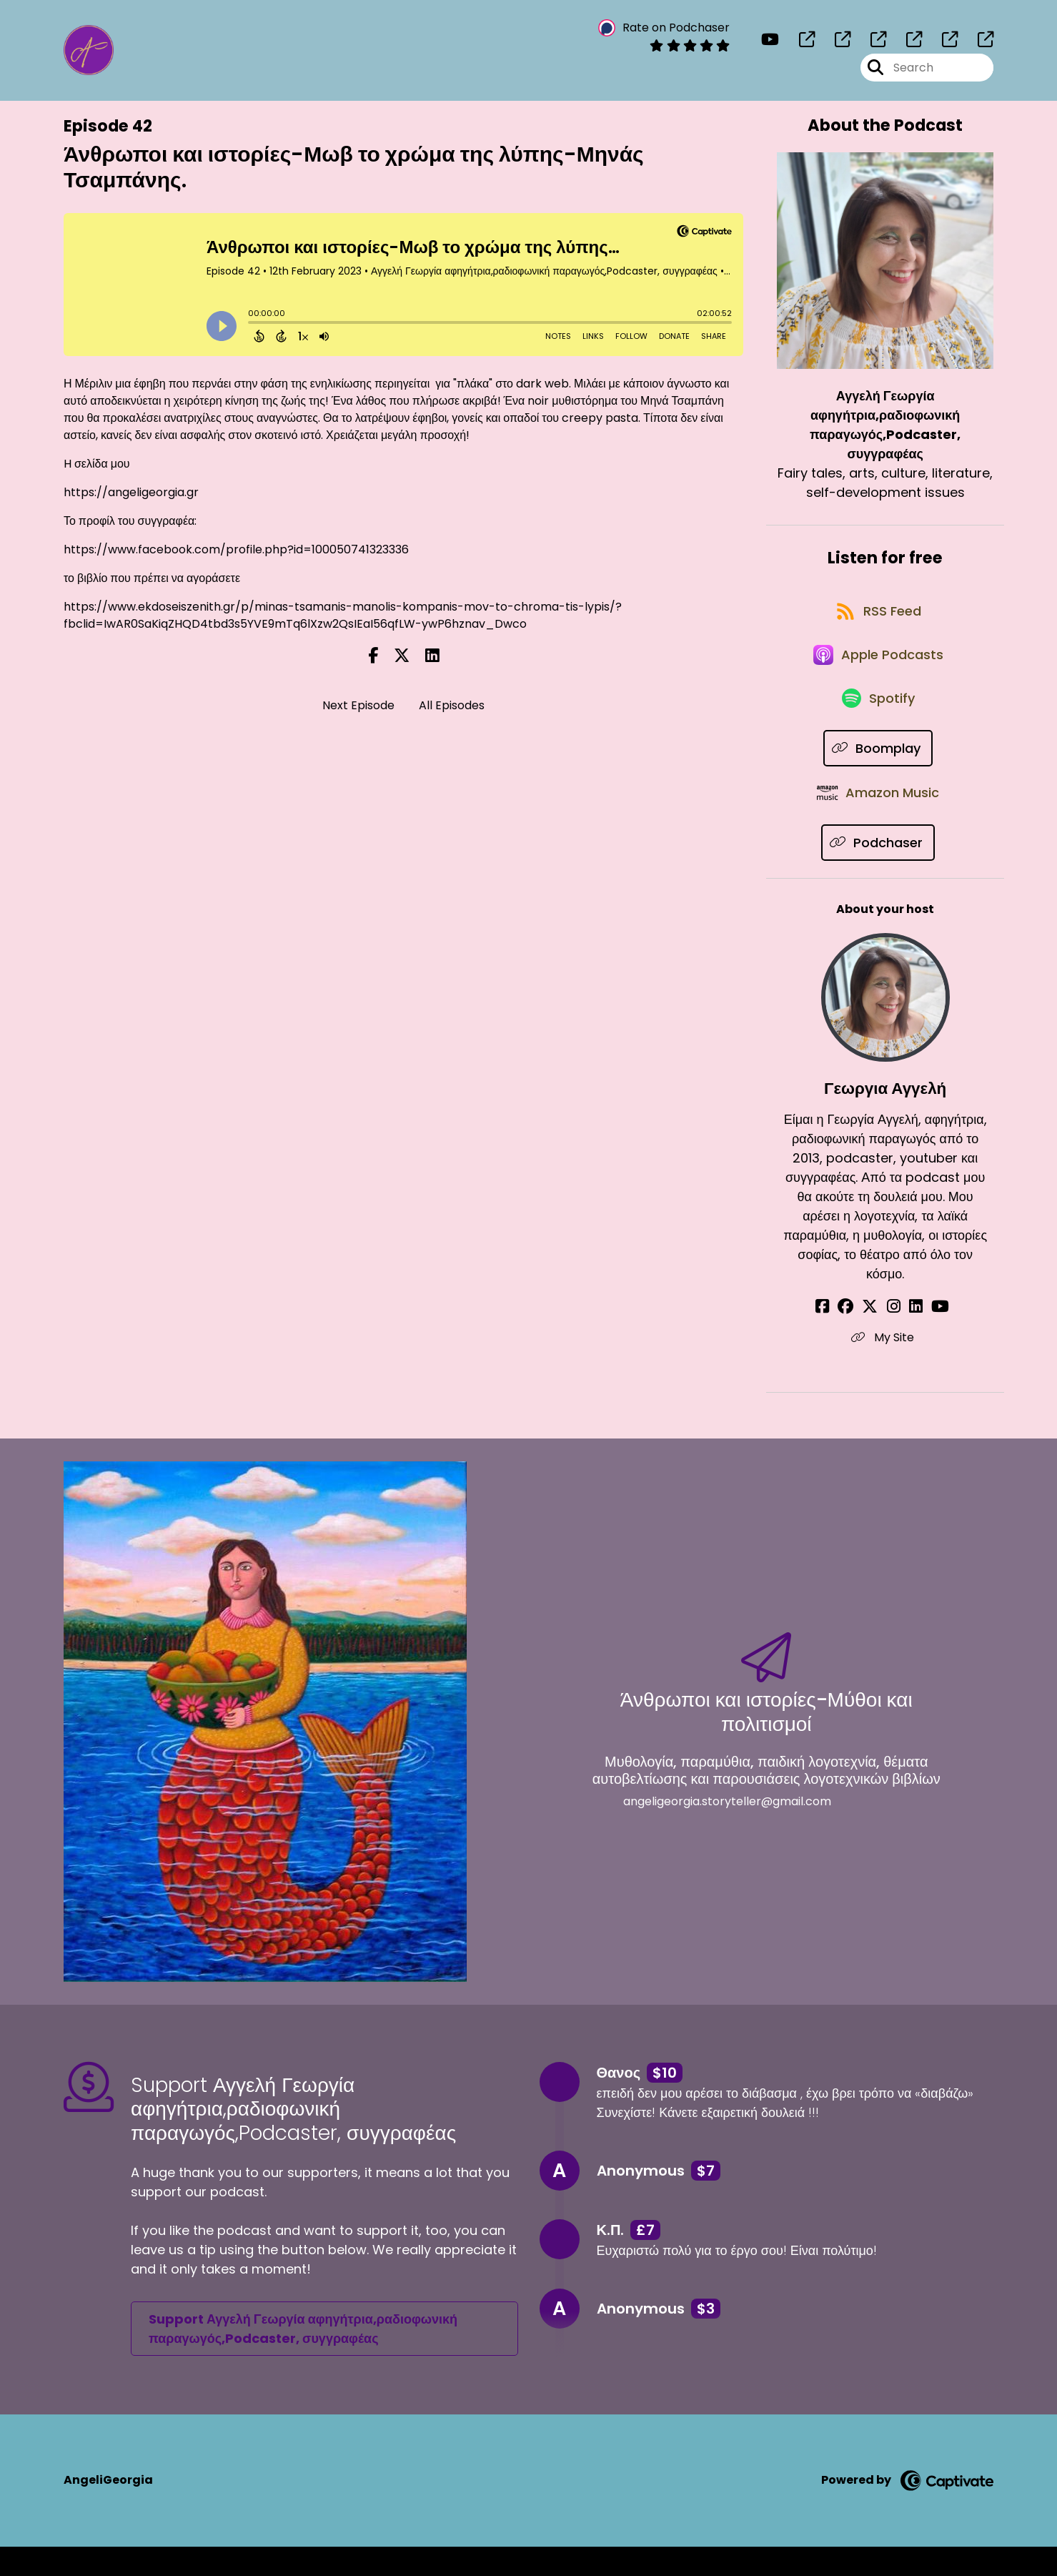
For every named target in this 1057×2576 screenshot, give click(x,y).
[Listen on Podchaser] (878, 872)
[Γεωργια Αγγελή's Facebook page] (840, 1337)
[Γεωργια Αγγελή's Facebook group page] (857, 1337)
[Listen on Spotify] (878, 719)
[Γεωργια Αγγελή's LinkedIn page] (910, 1337)
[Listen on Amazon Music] (878, 821)
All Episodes (452, 705)
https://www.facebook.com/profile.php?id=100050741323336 (236, 549)
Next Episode (358, 705)
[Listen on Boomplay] (878, 770)
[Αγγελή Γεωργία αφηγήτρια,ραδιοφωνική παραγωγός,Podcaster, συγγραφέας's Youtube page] (770, 42)
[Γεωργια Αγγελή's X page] (876, 1337)
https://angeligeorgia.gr (131, 492)
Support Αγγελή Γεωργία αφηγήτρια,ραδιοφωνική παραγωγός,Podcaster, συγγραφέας (303, 2358)
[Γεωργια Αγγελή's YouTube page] (929, 1337)
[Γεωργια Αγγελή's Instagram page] (893, 1337)
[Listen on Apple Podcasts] (878, 668)
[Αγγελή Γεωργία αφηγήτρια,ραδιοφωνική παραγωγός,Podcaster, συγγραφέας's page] (798, 42)
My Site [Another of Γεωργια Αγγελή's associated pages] (885, 1367)
